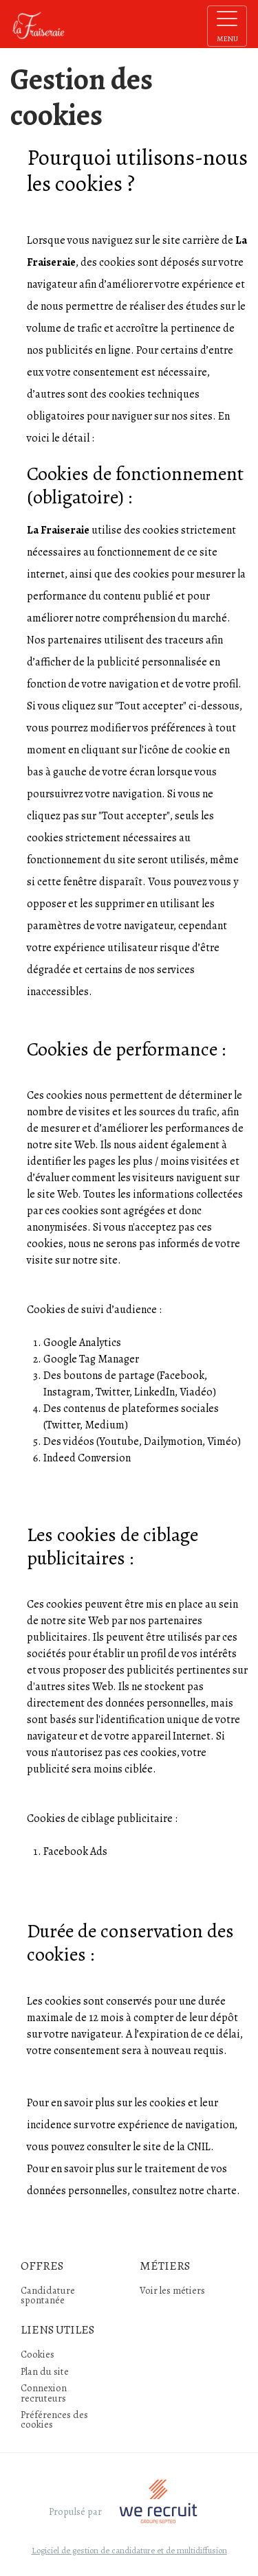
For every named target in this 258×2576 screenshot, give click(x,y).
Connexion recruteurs (44, 2392)
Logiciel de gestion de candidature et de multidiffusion (129, 2550)
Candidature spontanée (48, 2295)
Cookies (37, 2354)
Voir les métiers (172, 2290)
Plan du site (45, 2371)
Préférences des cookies (54, 2419)
